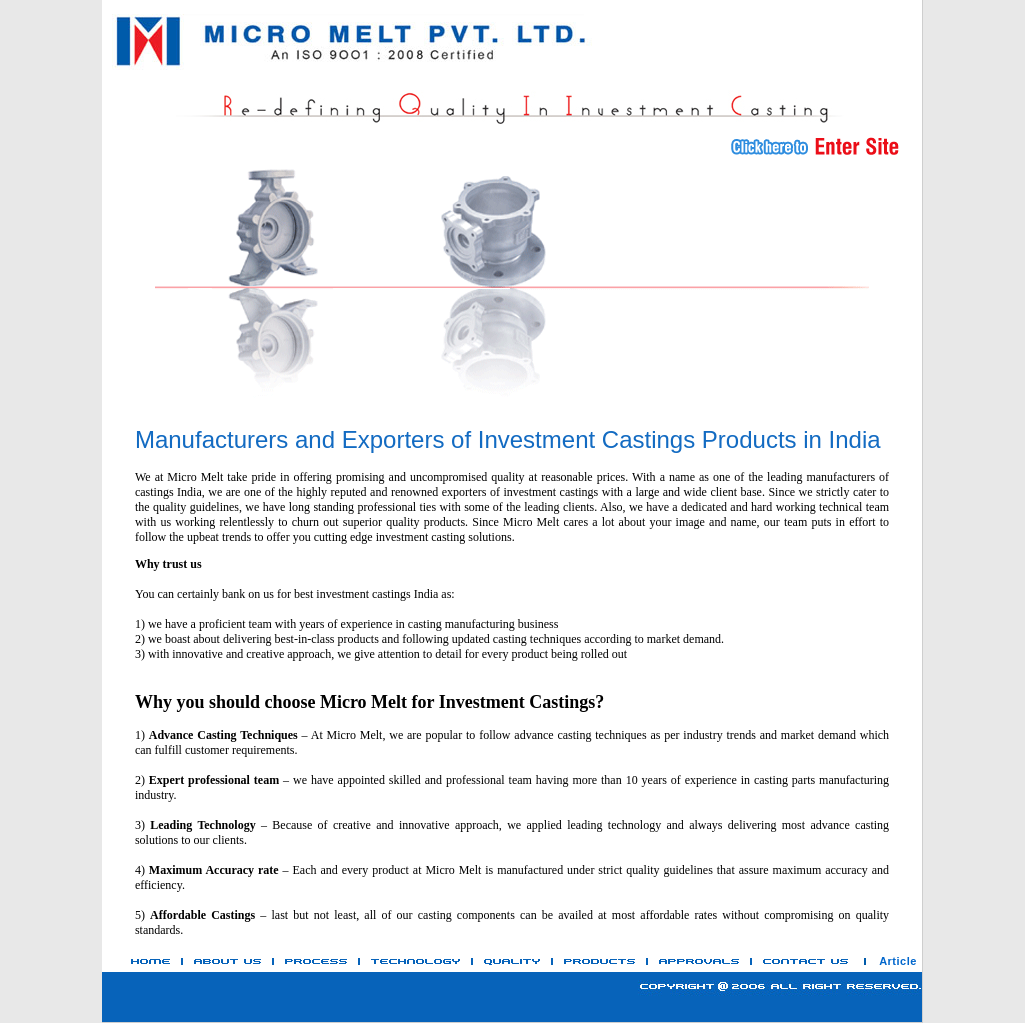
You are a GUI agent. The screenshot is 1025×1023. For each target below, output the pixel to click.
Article (898, 961)
